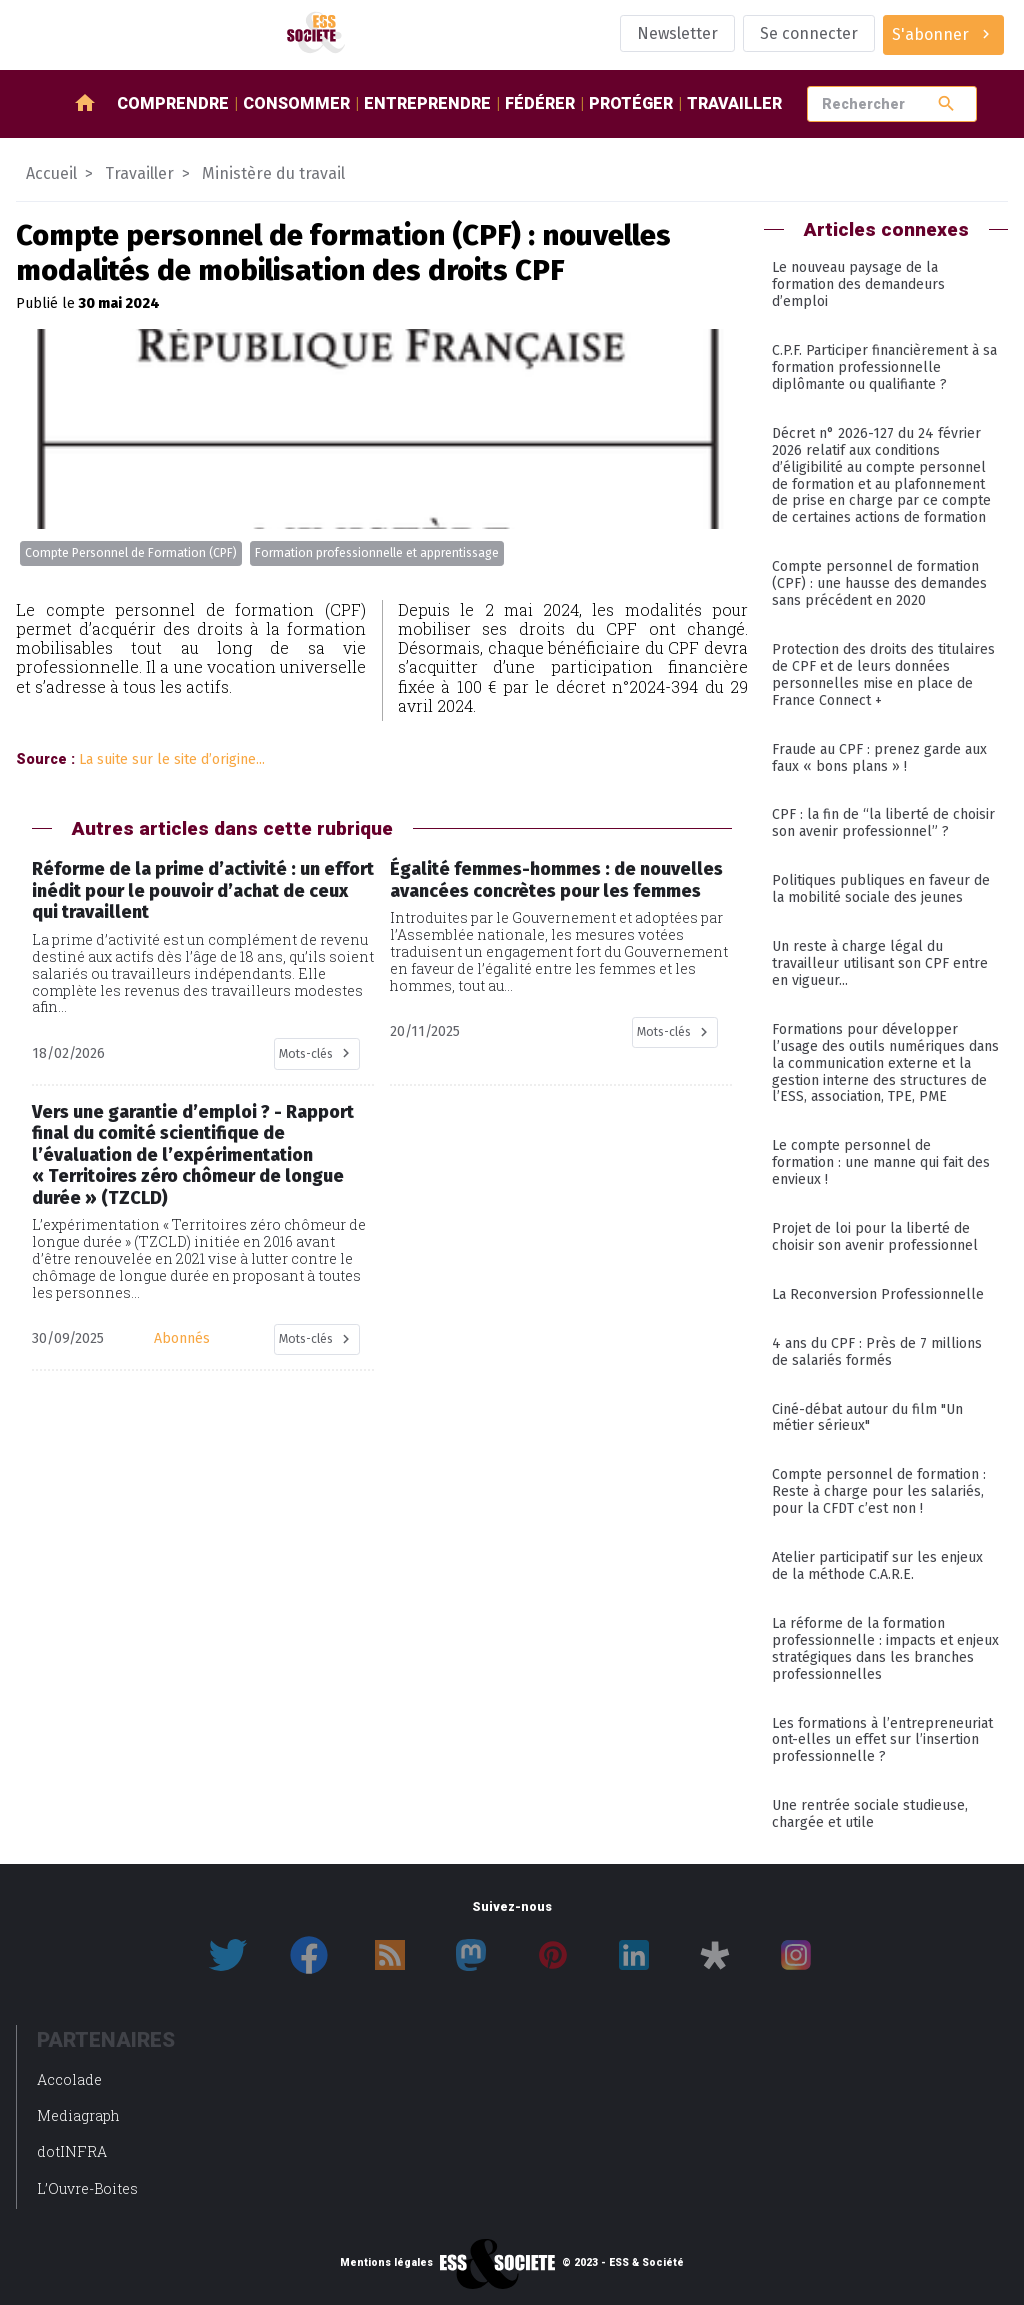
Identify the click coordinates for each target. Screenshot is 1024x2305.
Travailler (734, 103)
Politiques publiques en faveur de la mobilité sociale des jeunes (881, 889)
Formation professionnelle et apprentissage (377, 553)
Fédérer (540, 103)
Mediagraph (78, 2115)
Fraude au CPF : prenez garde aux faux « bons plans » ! (879, 758)
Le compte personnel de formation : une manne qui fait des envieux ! (881, 1162)
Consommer (296, 103)
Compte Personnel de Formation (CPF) (131, 553)
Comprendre (173, 103)
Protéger (631, 103)
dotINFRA (72, 2151)
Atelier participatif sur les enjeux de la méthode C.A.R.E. (877, 1566)
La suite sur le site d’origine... (172, 759)
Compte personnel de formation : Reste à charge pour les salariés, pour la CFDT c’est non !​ (879, 1491)
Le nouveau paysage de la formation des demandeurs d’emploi (858, 284)
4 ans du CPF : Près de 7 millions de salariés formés (877, 1352)
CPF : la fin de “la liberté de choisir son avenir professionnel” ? (883, 823)
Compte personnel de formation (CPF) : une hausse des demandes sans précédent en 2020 (879, 583)
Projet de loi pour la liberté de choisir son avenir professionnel (875, 1237)
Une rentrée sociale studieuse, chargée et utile (870, 1814)
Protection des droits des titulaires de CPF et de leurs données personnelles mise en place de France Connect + (883, 675)
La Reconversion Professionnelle (878, 1294)
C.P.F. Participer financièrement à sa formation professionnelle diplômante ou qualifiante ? (884, 367)
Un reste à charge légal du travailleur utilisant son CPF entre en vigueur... (880, 963)
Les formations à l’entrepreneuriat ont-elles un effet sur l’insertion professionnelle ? (882, 1740)
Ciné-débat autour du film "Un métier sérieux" (867, 1418)
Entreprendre (427, 103)
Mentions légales (386, 2263)
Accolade (69, 2079)
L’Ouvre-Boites (87, 2188)
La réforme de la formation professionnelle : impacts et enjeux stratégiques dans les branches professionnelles (885, 1649)
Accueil (51, 173)
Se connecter (809, 33)
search (946, 103)
